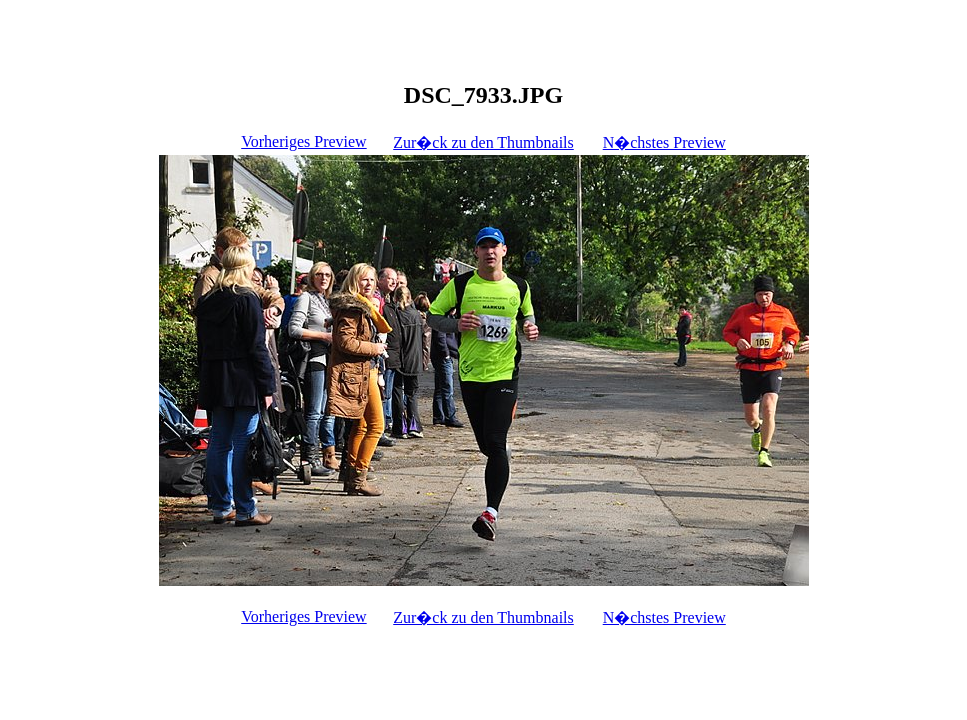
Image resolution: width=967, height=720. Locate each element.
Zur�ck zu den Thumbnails (483, 142)
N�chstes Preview (664, 142)
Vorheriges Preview (303, 141)
